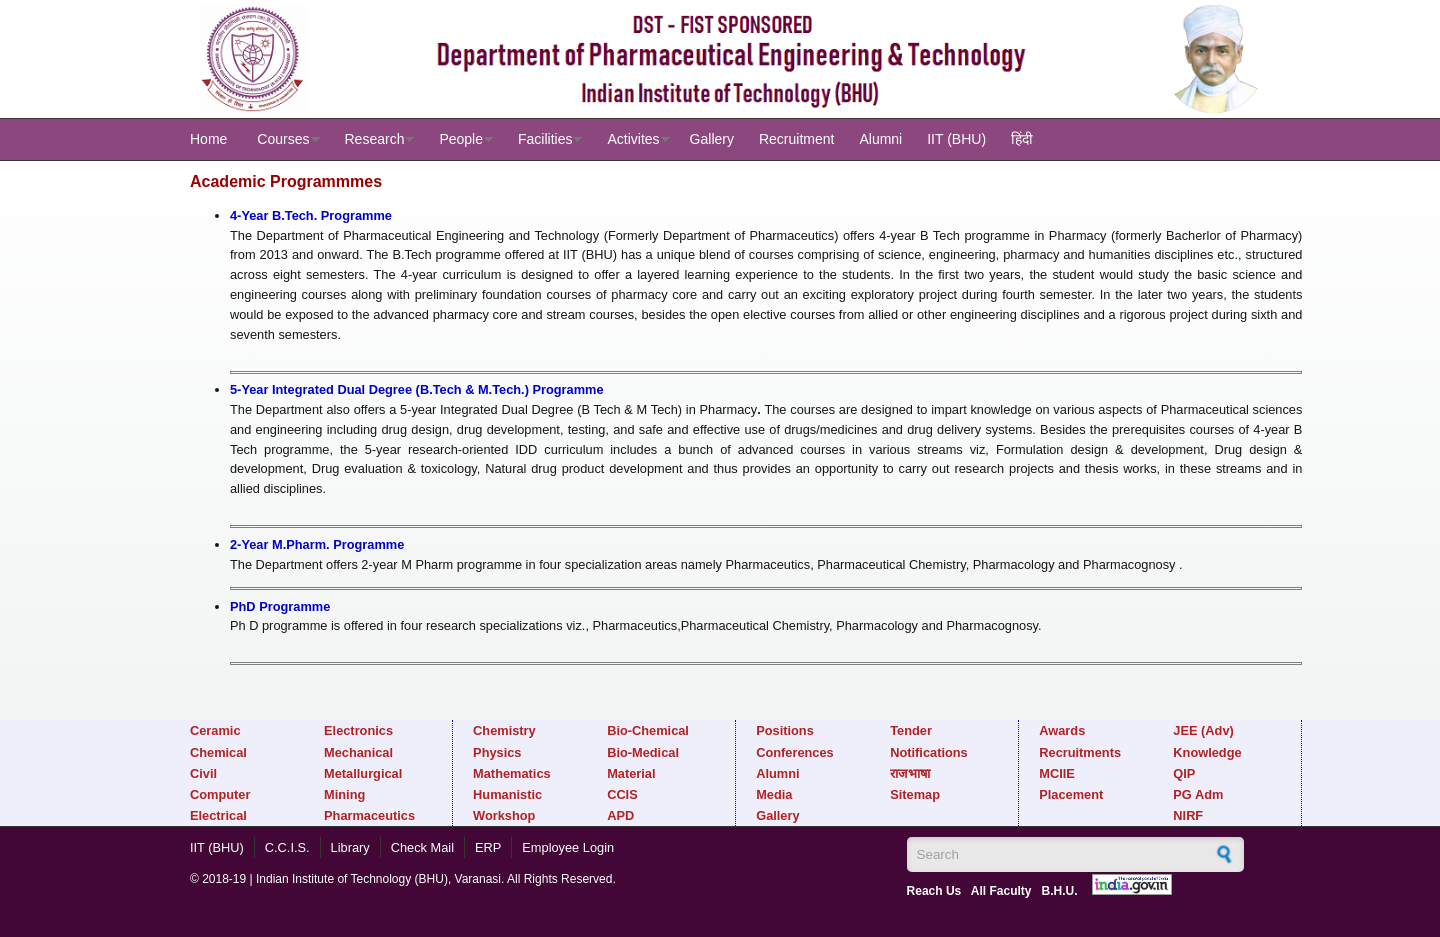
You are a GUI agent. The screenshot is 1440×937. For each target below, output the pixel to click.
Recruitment (796, 139)
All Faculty (1001, 891)
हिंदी (1022, 139)
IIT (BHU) (956, 139)
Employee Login (568, 847)
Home (208, 139)
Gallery (712, 139)
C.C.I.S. (287, 847)
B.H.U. (1060, 891)
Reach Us (934, 891)
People (461, 139)
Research (375, 139)
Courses (283, 139)
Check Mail (422, 847)
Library (350, 847)
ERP (488, 847)
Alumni (880, 139)
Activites (633, 139)
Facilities (545, 139)
